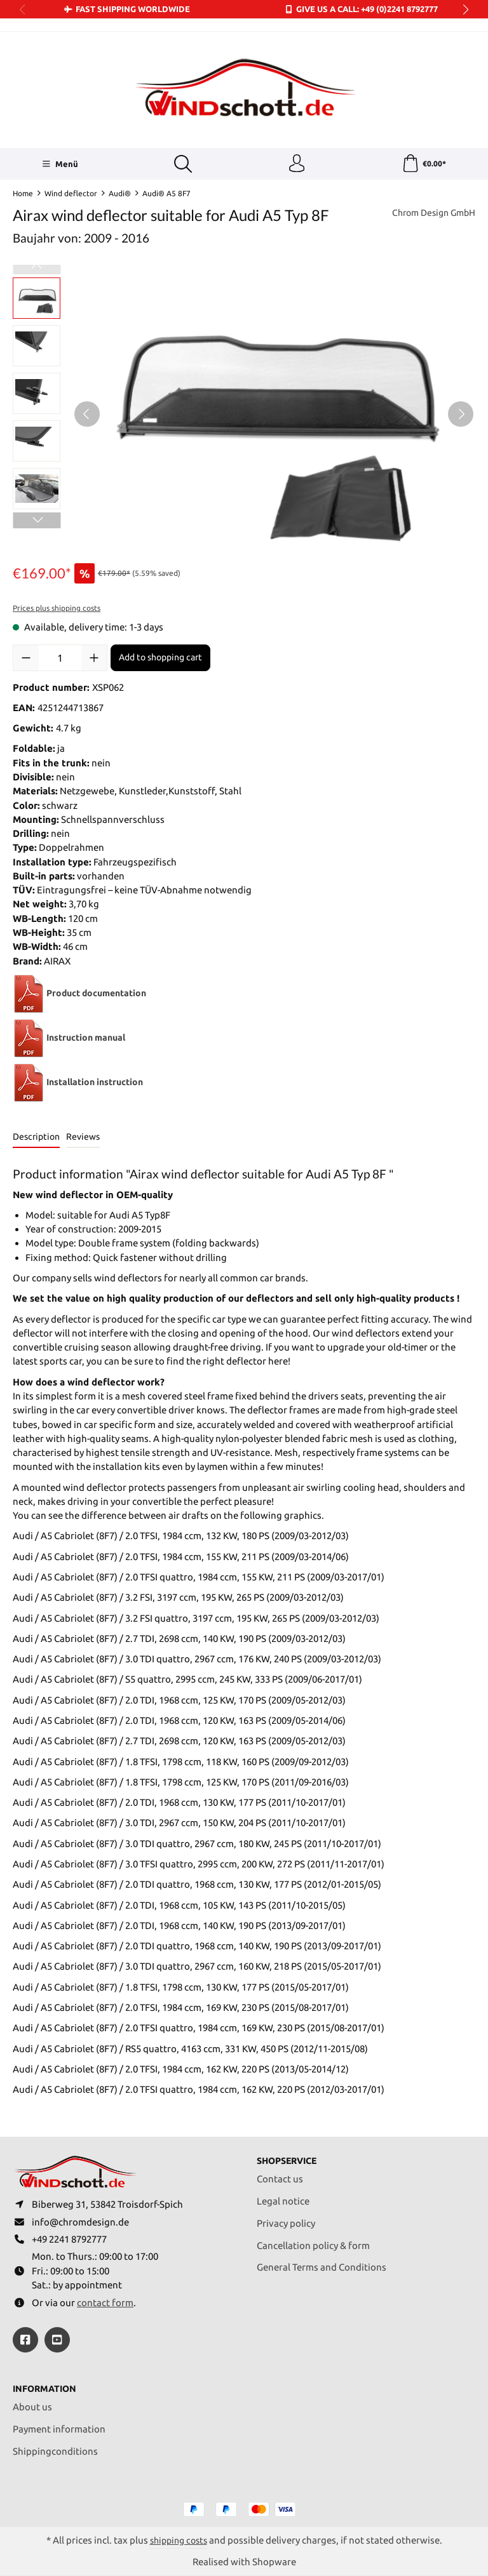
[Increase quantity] (94, 658)
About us (32, 2406)
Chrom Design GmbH (429, 214)
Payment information (59, 2428)
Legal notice (283, 2197)
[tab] (36, 1138)
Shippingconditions (55, 2450)
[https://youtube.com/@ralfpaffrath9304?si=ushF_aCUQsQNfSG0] (57, 2339)
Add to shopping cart (160, 658)
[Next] (460, 415)
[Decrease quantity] (26, 658)
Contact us (280, 2175)
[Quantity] (60, 658)
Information (47, 2388)
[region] (244, 415)
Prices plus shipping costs (56, 609)
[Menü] (59, 164)
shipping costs (178, 2540)
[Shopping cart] (424, 164)
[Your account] (296, 164)
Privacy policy (286, 2220)
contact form (105, 2302)
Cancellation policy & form (313, 2242)
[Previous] (87, 415)
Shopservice (290, 2157)
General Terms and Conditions (321, 2264)
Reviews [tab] (83, 1138)
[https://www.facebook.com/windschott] (25, 2339)
